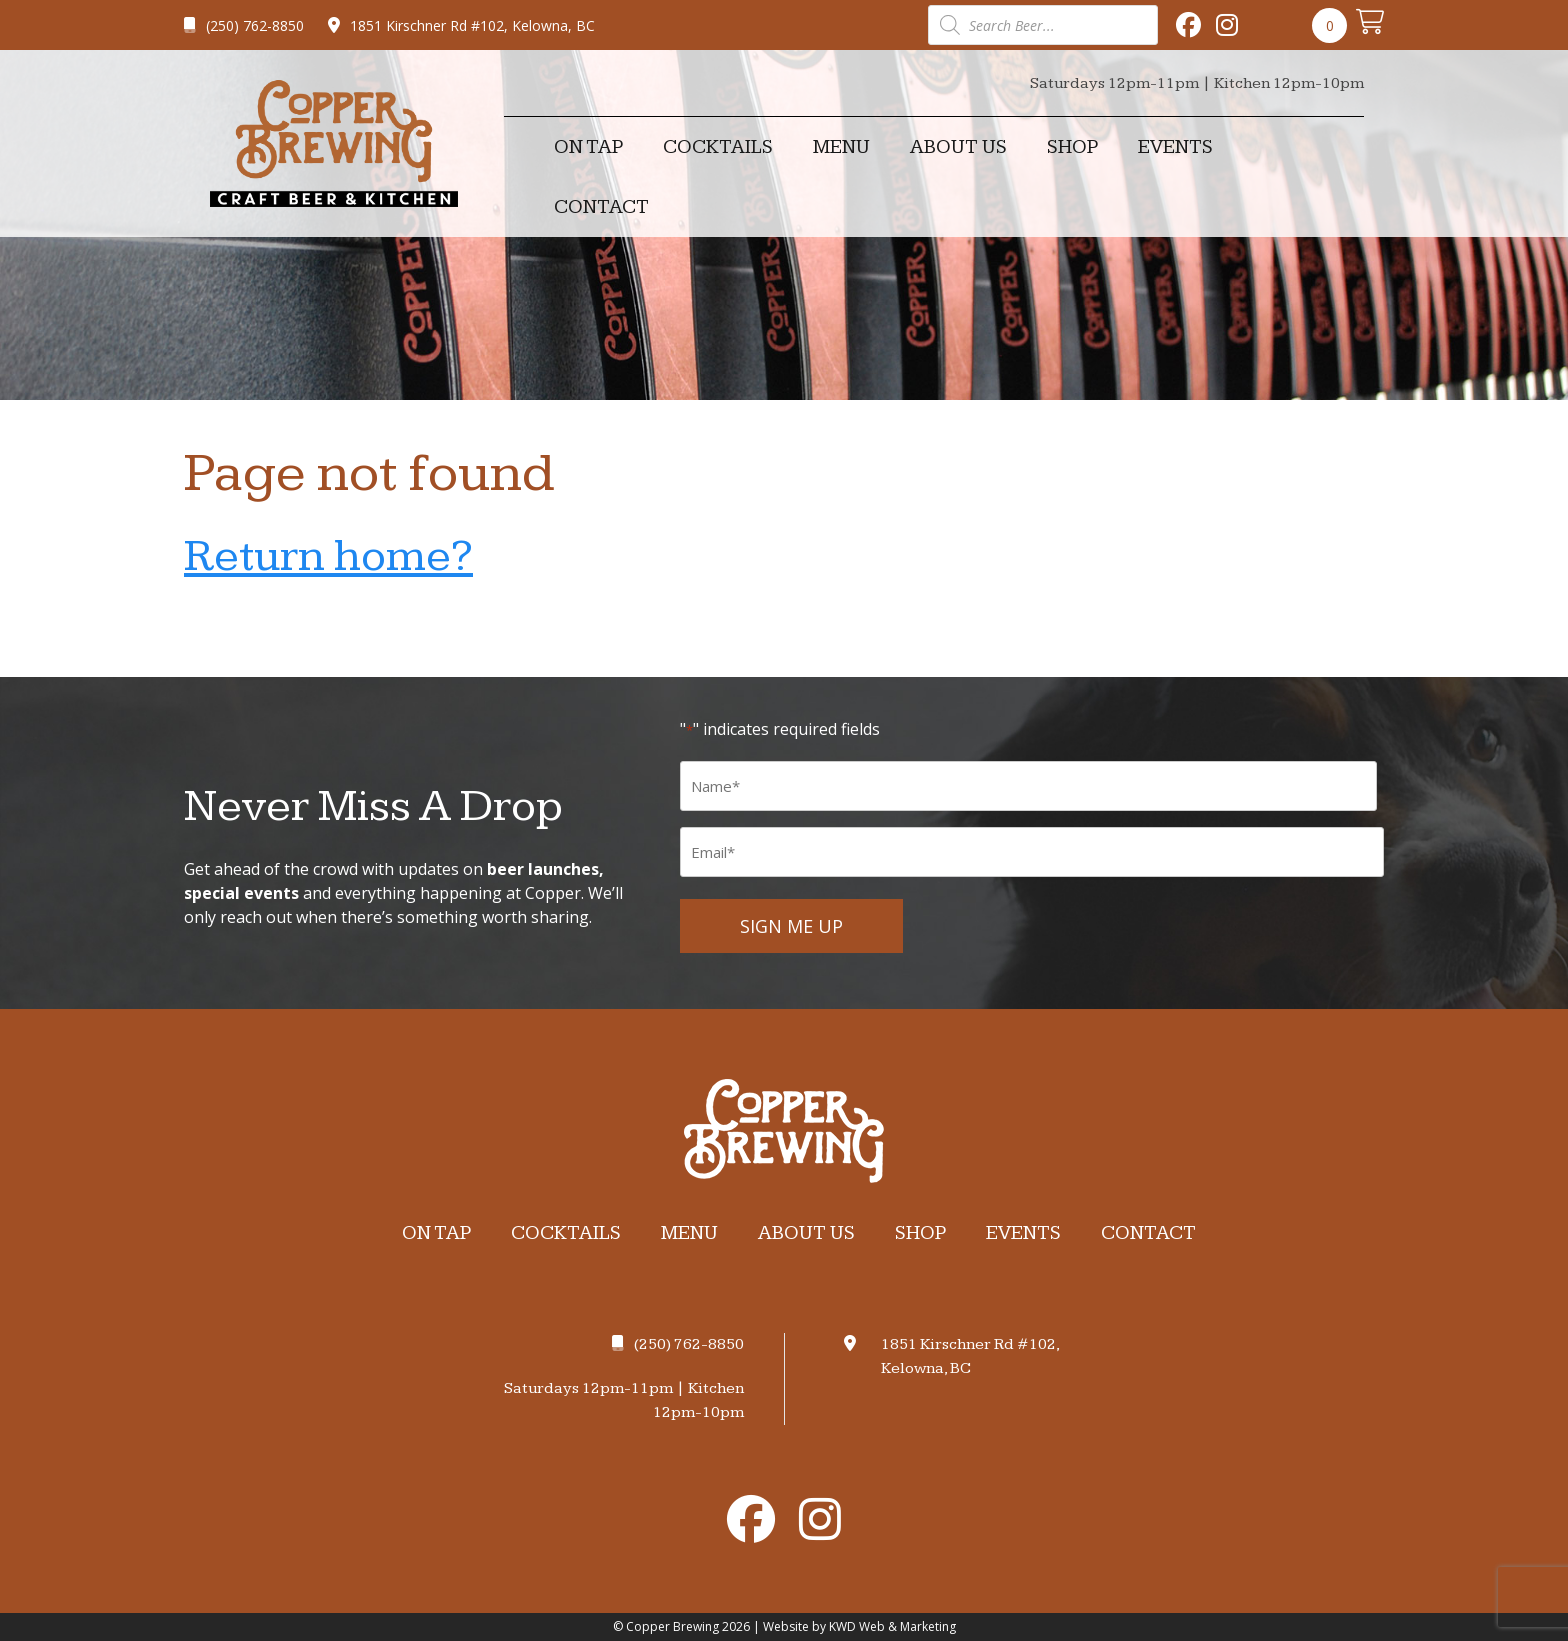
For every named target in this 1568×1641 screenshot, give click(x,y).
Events (1175, 147)
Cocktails (718, 147)
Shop (1072, 147)
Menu (841, 147)
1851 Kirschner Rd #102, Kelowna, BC (461, 25)
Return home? (328, 556)
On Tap (588, 147)
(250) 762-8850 (244, 25)
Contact (601, 207)
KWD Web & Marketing (892, 1626)
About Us (958, 147)
